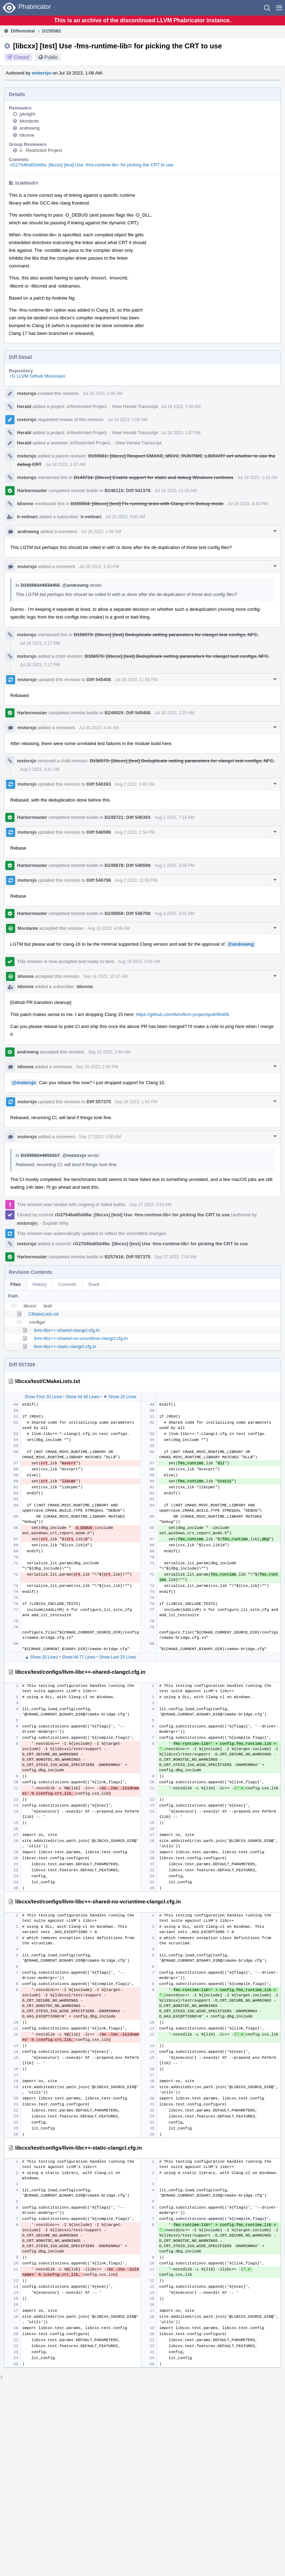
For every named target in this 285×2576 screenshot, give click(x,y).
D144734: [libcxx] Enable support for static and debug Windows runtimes (153, 477)
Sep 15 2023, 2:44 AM (109, 1052)
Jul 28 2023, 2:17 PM (40, 643)
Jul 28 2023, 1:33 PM (99, 566)
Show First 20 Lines (43, 1396)
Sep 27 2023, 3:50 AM (100, 1136)
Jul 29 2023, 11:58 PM (136, 679)
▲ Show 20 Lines (41, 1657)
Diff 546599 (99, 832)
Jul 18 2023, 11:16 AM (176, 490)
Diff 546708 (99, 880)
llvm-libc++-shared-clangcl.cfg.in (67, 1330)
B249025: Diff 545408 (127, 712)
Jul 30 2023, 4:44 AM (99, 727)
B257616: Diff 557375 (127, 1256)
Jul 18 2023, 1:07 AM (181, 432)
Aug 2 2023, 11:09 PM (136, 880)
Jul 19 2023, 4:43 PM (247, 503)
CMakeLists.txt (43, 1314)
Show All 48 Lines (82, 1396)
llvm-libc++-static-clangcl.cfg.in (65, 1346)
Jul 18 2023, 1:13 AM (257, 477)
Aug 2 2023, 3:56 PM (174, 865)
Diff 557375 (99, 1101)
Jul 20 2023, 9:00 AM (125, 516)
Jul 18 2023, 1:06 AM (103, 393)
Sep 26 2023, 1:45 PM (136, 1101)
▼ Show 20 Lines (119, 1396)
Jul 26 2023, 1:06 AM (101, 531)
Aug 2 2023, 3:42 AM (135, 784)
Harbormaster (32, 490)
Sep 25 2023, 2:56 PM (97, 1066)
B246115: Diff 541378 (127, 490)
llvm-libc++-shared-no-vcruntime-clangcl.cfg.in (81, 1338)
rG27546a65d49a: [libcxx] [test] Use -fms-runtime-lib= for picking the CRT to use (92, 164)
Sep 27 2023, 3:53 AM (150, 1204)
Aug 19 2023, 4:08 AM (109, 928)
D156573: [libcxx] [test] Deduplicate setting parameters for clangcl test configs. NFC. (166, 634)
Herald (24, 406)
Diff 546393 (99, 784)
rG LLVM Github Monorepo (37, 376)
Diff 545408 (99, 679)
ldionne (26, 135)
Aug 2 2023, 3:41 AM (39, 769)
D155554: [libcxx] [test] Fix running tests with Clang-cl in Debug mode (147, 503)
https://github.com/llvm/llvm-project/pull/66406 (182, 1014)
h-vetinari (27, 516)
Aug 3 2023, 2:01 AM (174, 913)
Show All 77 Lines (78, 1657)
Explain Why (56, 1223)
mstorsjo (41, 73)
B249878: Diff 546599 (127, 865)
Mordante (29, 121)
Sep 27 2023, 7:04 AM (176, 1256)
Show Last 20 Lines (117, 1657)
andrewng (29, 128)
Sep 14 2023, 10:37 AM (105, 976)
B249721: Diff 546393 (127, 817)
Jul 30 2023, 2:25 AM (174, 712)
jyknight (27, 114)
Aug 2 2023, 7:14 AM (174, 817)
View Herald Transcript (135, 406)
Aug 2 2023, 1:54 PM (135, 832)
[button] (279, 8)
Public (51, 57)
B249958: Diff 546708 (127, 913)
